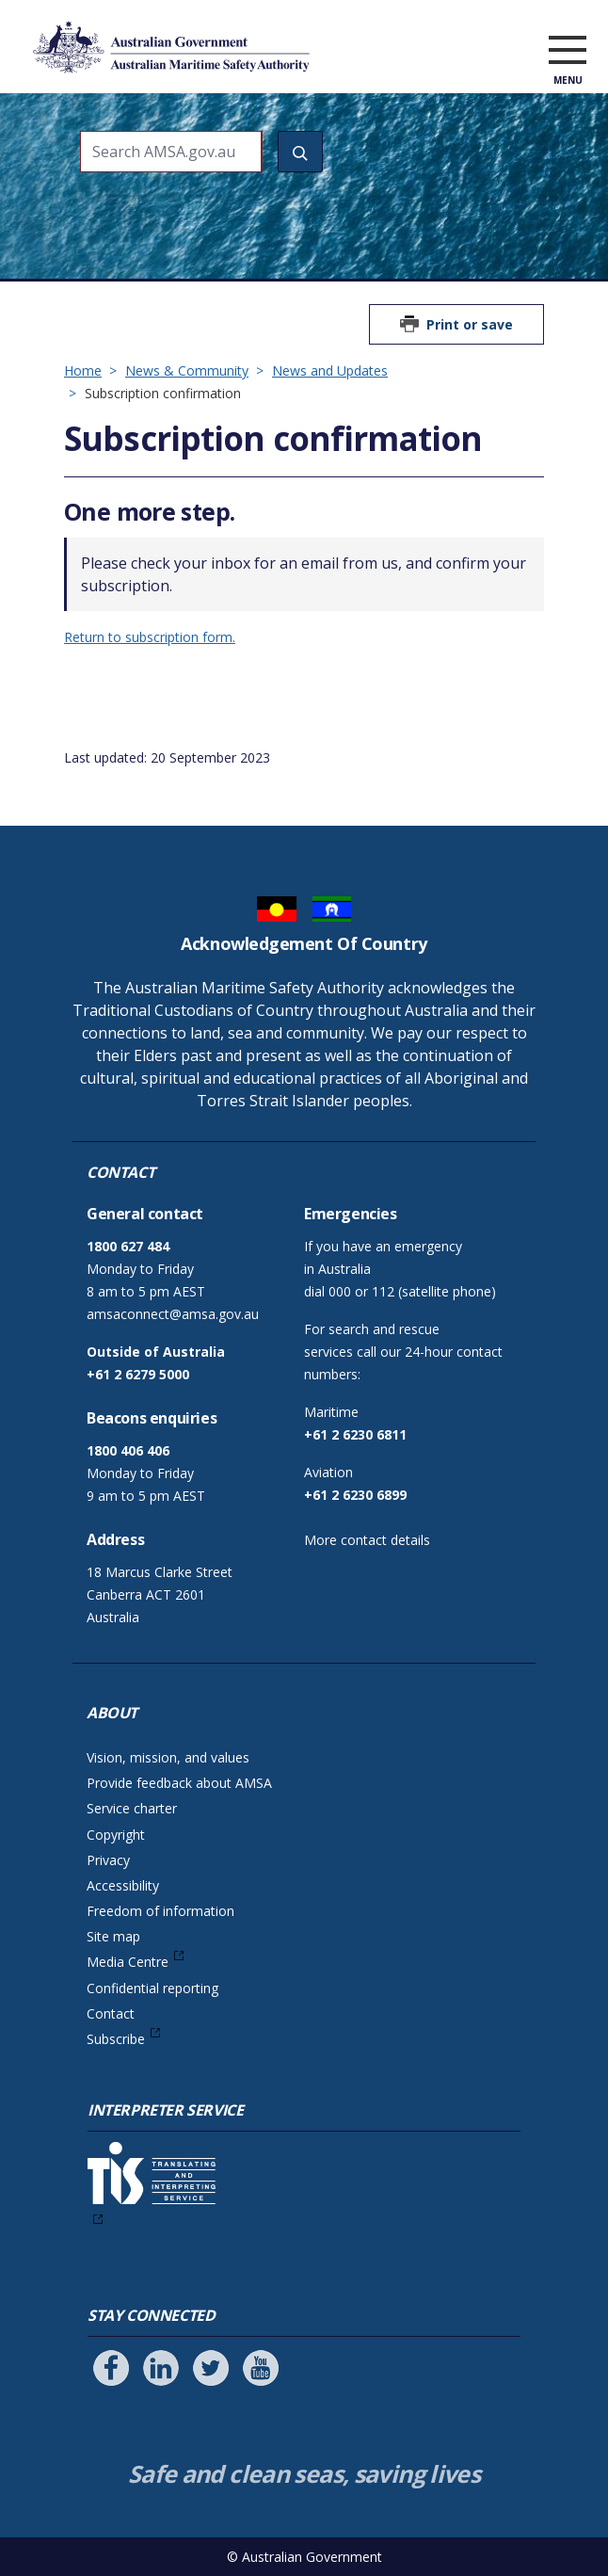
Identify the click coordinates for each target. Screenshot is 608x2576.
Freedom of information (160, 1911)
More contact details (367, 1540)
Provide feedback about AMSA (179, 1783)
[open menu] (567, 50)
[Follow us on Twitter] (211, 2368)
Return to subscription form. (149, 637)
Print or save (469, 324)
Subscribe (116, 2039)
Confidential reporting (152, 1988)
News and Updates (330, 370)
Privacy (108, 1860)
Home (83, 370)
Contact (111, 2013)
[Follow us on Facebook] (111, 2368)
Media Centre (127, 1962)
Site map (113, 1936)
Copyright (116, 1834)
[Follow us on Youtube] (261, 2368)
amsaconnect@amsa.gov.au (173, 1314)
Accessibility (123, 1885)
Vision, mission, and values (168, 1757)
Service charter (132, 1808)
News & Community (186, 370)
